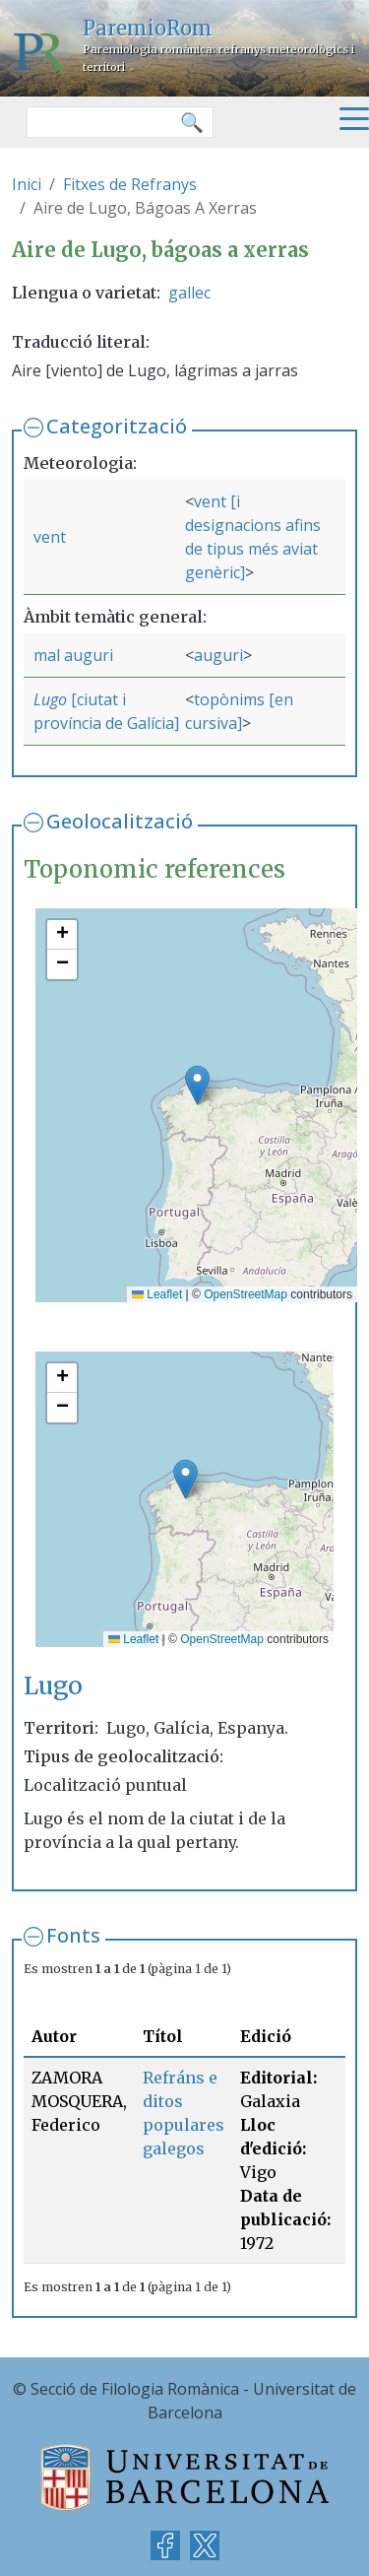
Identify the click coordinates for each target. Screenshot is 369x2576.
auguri (218, 655)
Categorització (116, 426)
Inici (26, 184)
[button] (197, 1085)
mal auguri (73, 655)
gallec (189, 292)
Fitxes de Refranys (130, 184)
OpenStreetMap (245, 1294)
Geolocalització (119, 821)
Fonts (73, 1935)
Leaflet (157, 1294)
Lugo (50, 699)
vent (49, 537)
